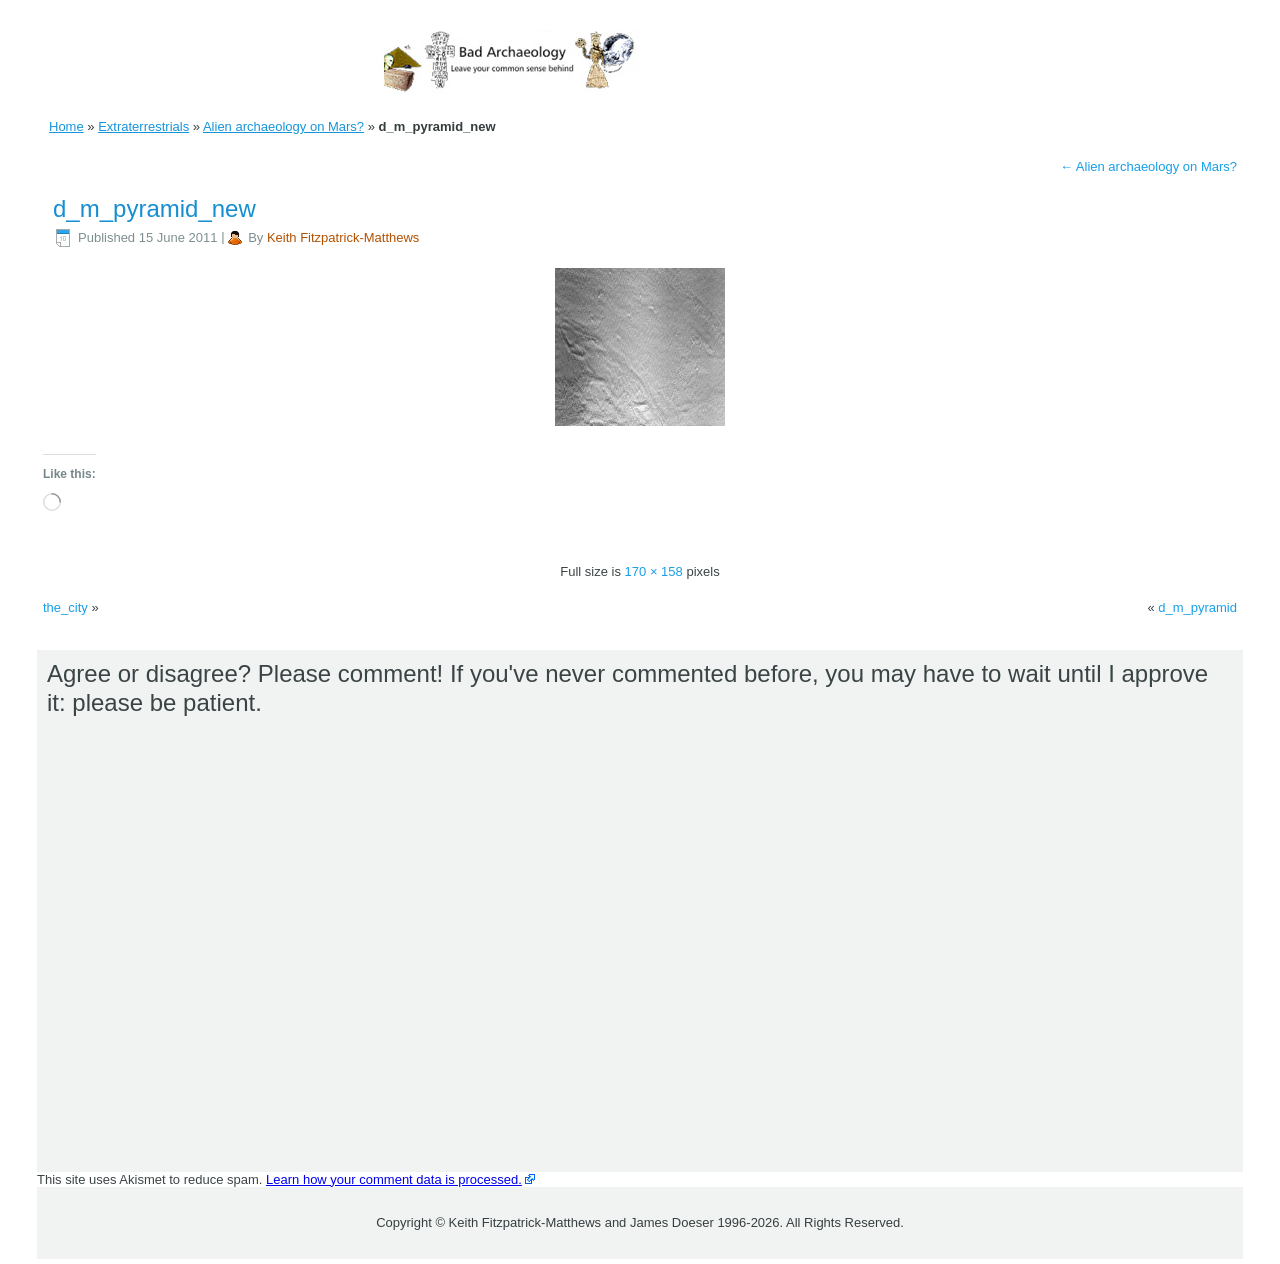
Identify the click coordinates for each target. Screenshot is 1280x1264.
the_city (65, 607)
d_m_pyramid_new (154, 208)
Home (66, 126)
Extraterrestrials (143, 126)
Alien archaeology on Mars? (283, 126)
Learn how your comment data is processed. (394, 1179)
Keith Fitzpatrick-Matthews (343, 237)
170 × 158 (654, 571)
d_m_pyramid (1197, 607)
